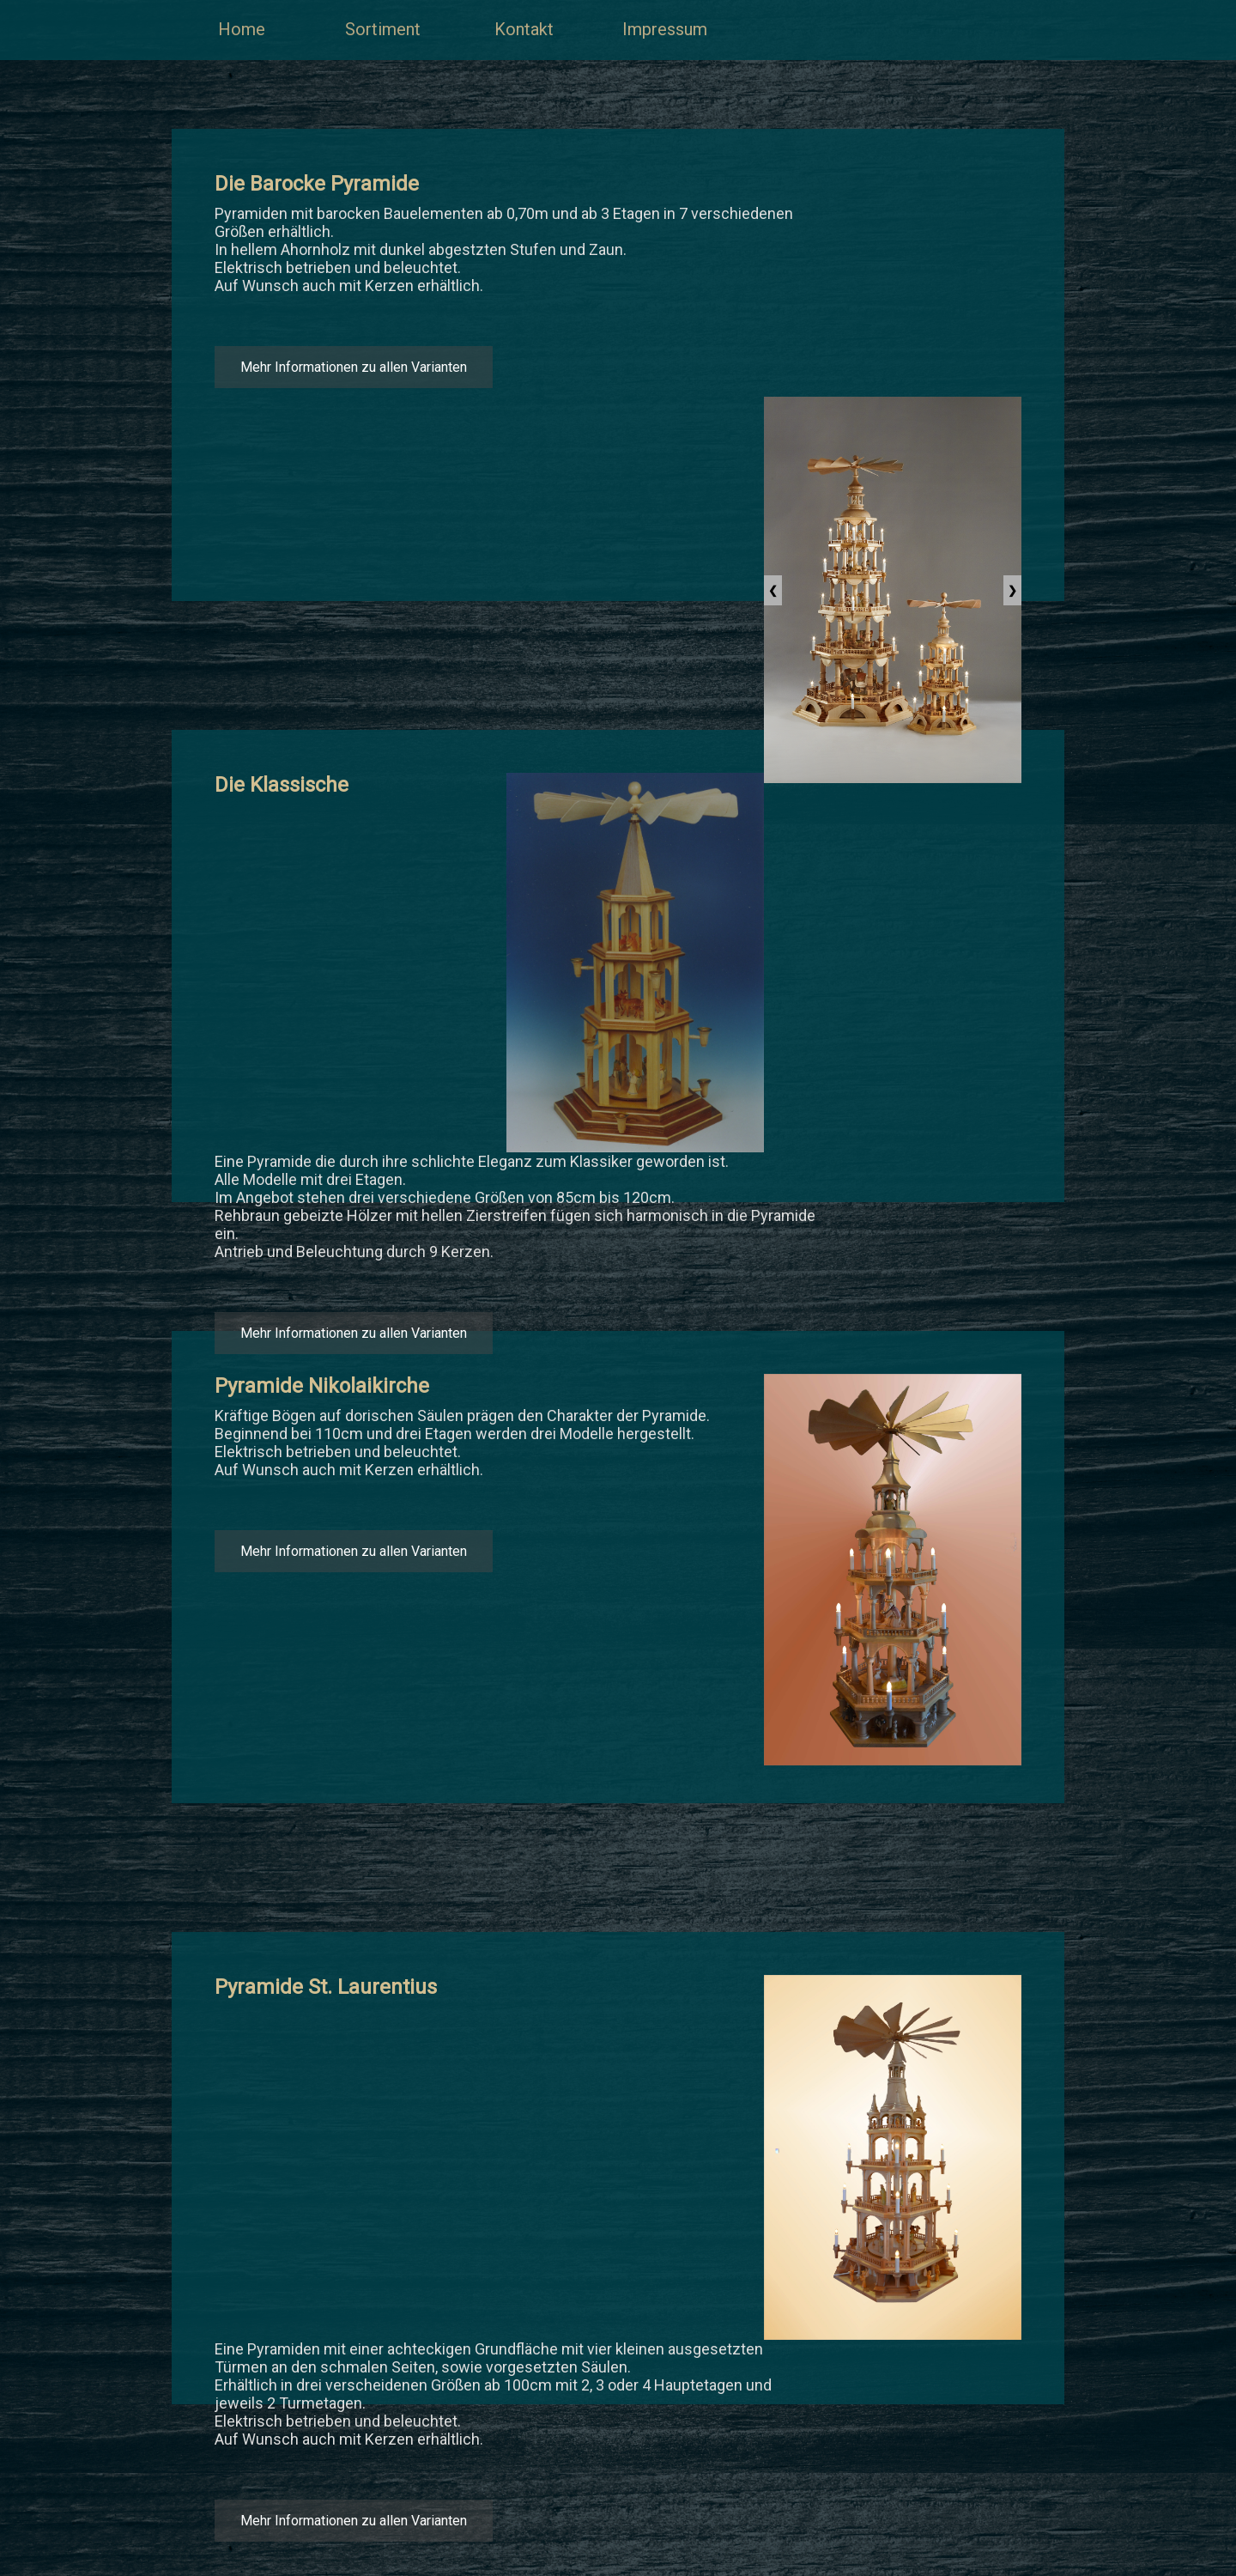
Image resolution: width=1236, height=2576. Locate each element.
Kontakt (524, 29)
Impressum (664, 29)
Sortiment (383, 29)
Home (241, 29)
